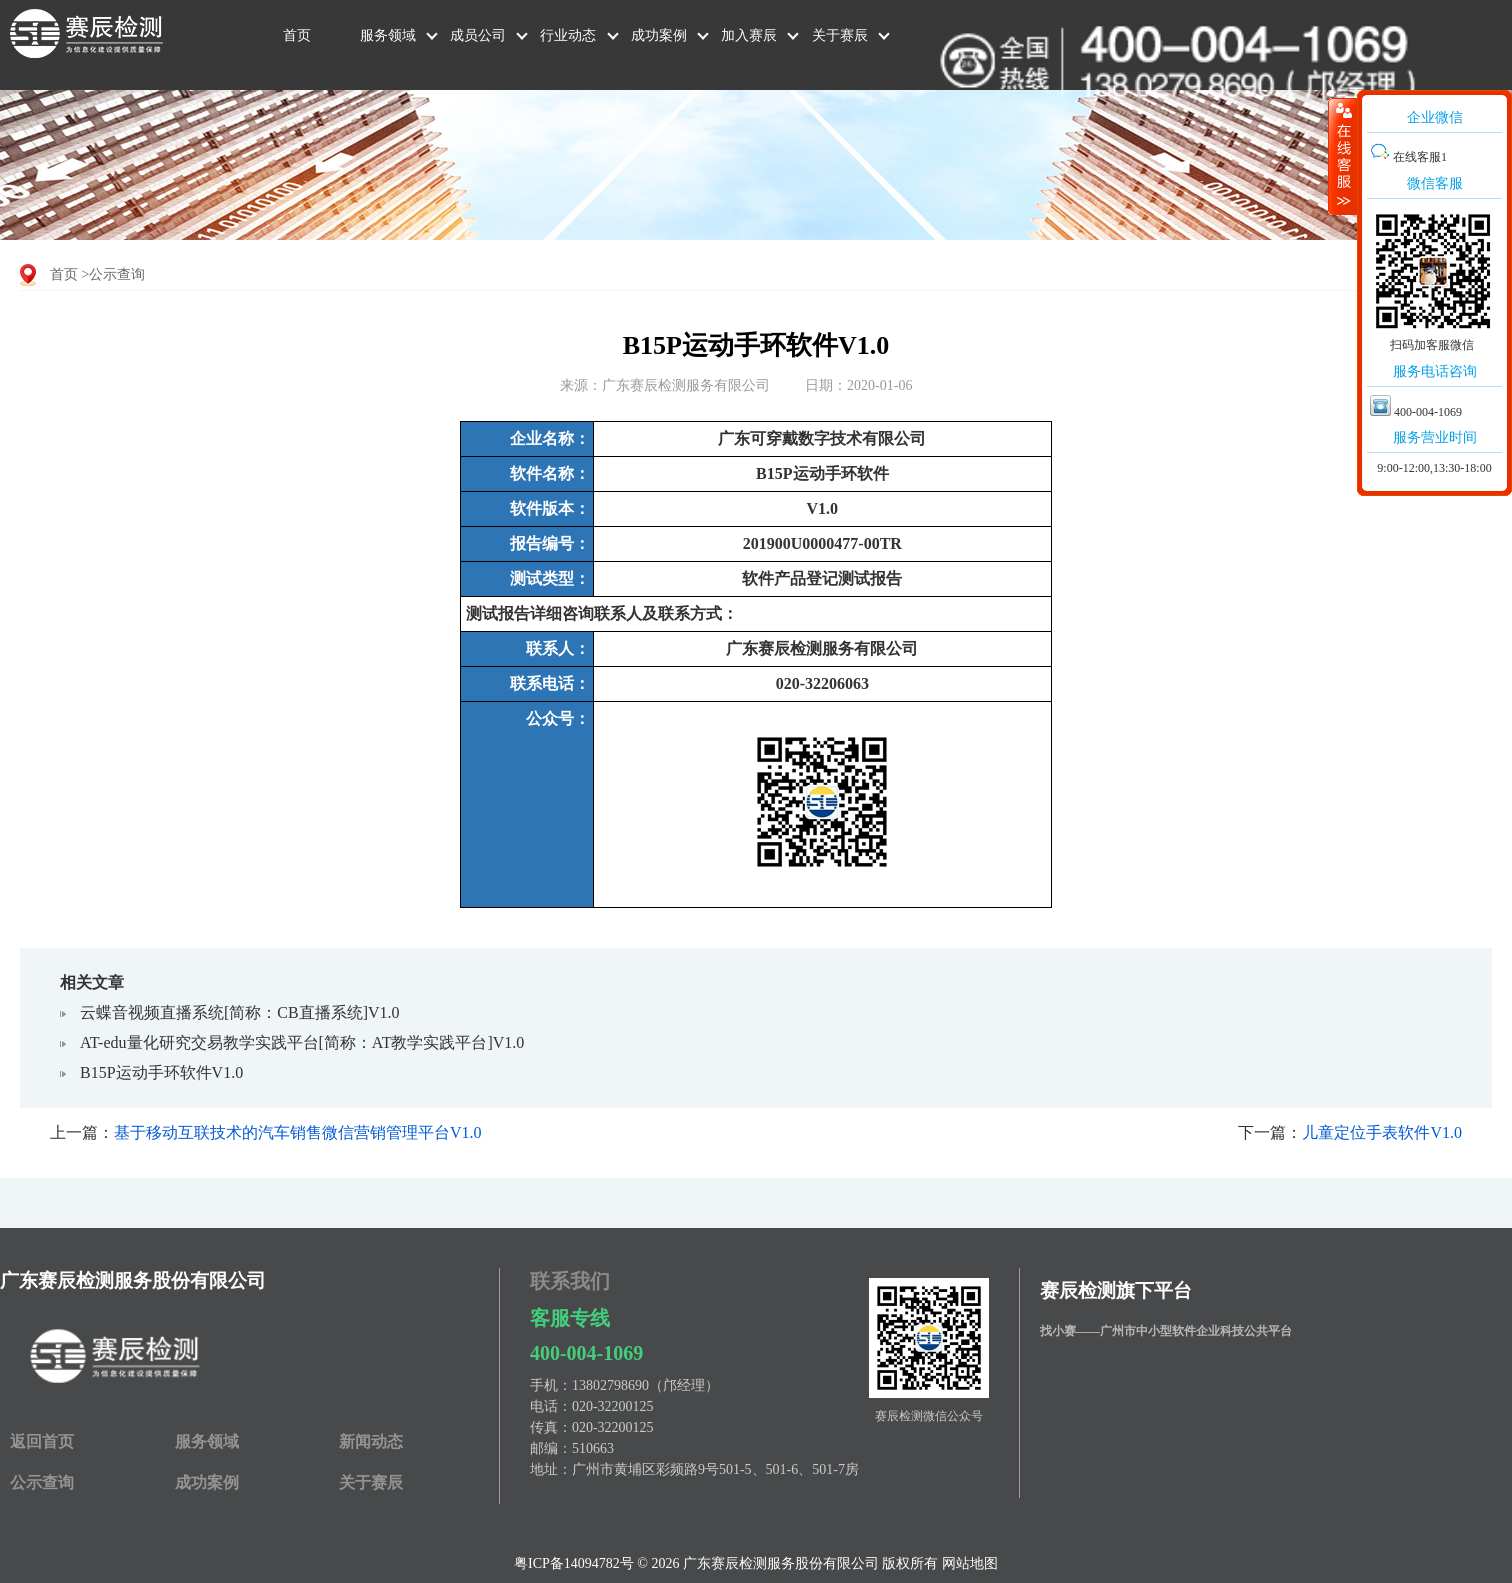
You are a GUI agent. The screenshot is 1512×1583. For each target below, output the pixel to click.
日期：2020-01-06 (858, 385)
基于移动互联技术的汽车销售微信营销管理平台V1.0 (298, 1132)
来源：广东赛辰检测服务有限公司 (665, 385)
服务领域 (388, 35)
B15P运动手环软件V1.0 (161, 1072)
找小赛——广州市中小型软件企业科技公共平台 (1166, 1331)
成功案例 (659, 35)
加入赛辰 (749, 35)
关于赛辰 (840, 35)
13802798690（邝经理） (645, 1385)
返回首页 (42, 1441)
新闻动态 (371, 1441)
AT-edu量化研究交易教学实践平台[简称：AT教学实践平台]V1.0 (302, 1042)
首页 (297, 35)
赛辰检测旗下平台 (1116, 1290)
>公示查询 (114, 274)
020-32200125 (613, 1406)
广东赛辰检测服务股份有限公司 (133, 1280)
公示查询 (42, 1482)
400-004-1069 (586, 1353)
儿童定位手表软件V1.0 (1382, 1132)
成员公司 (478, 35)
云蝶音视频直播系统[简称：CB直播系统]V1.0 (240, 1012)
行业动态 (568, 35)
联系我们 (570, 1281)
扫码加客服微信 (1432, 345)
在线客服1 (1408, 157)
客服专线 (570, 1318)
